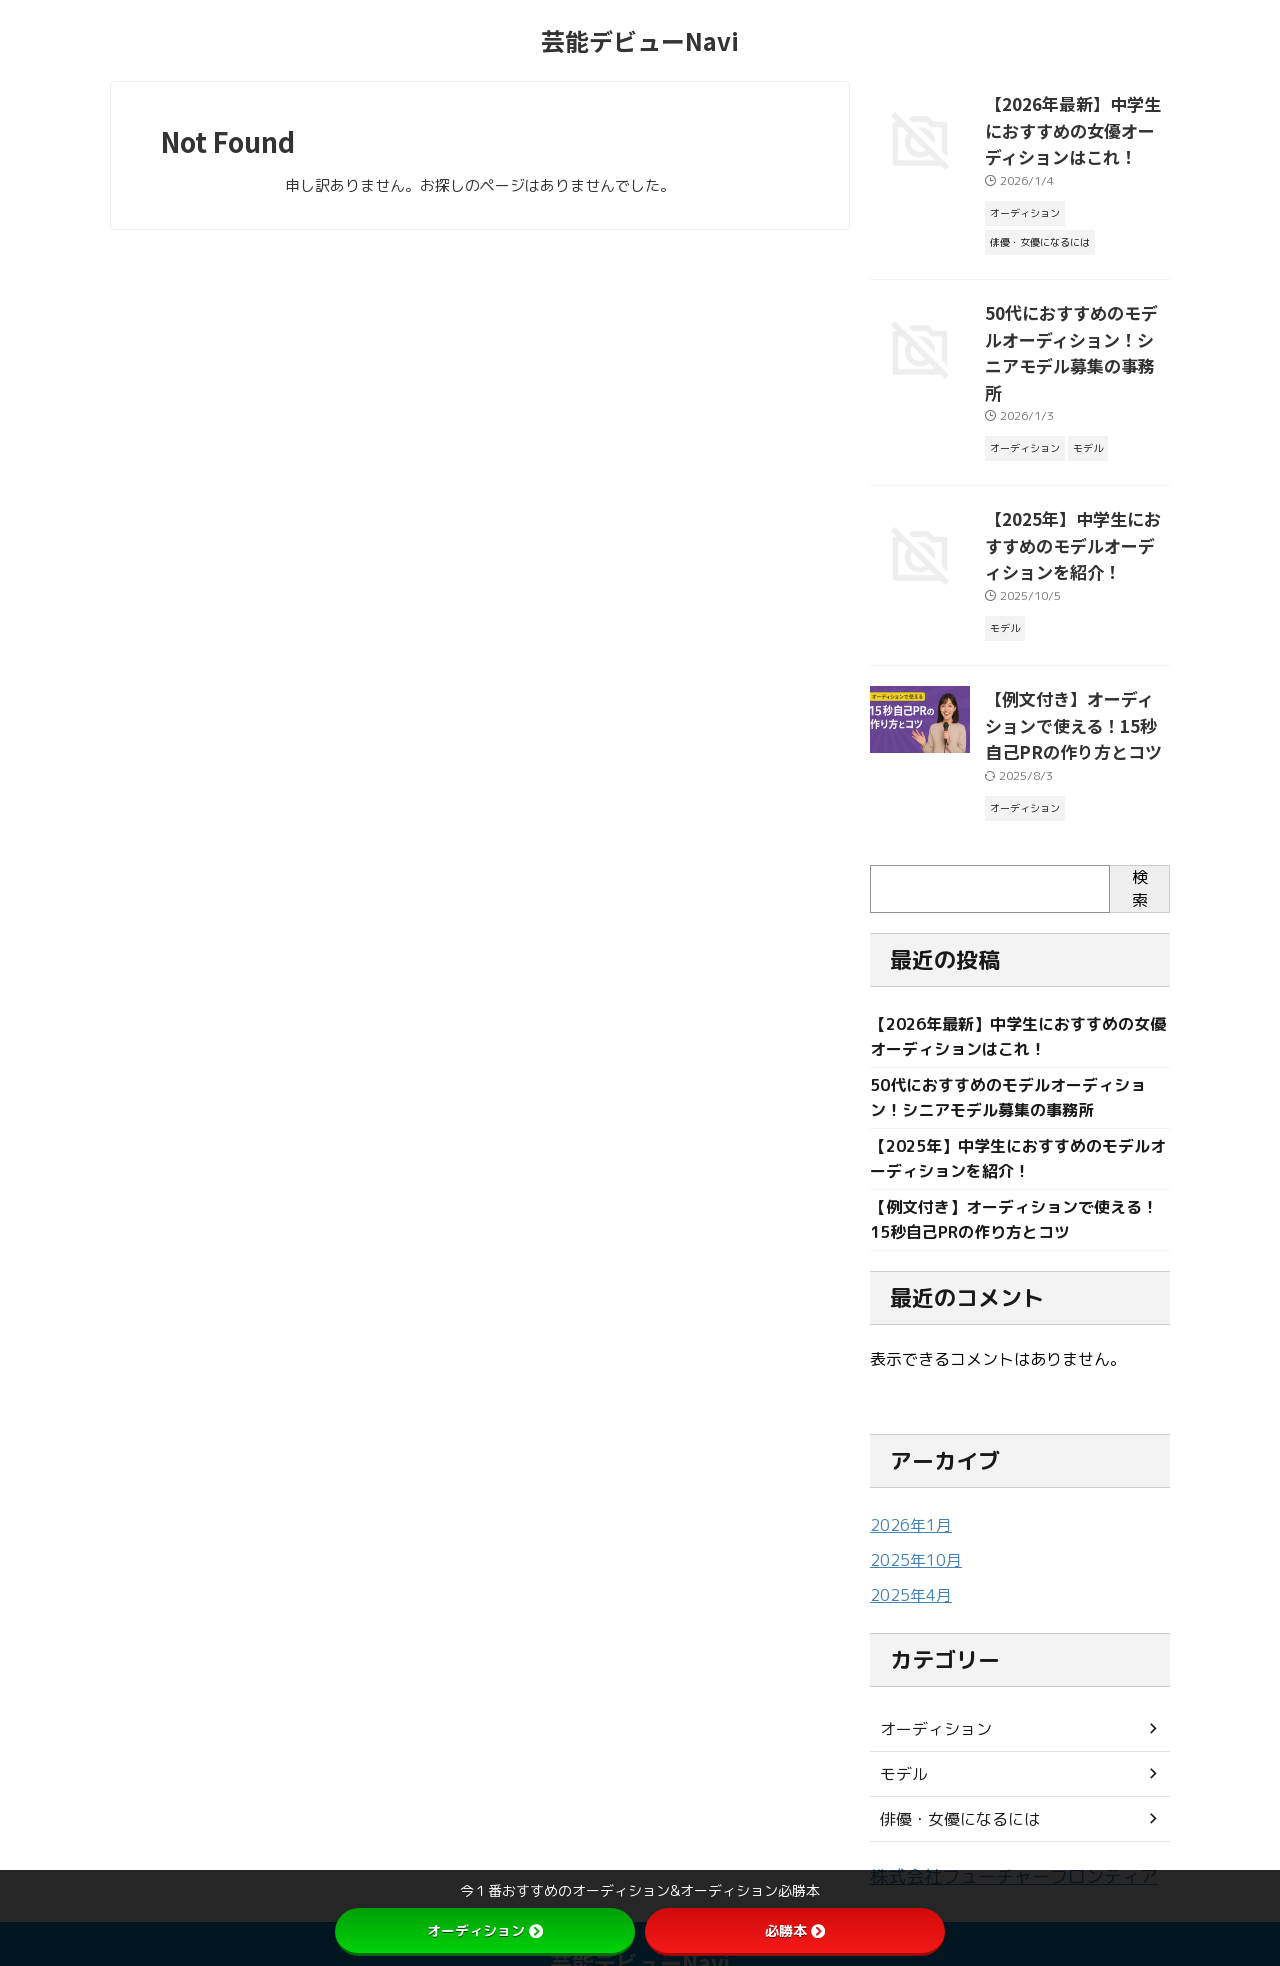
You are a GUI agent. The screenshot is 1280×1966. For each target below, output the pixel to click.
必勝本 (795, 1930)
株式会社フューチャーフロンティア (990, 1818)
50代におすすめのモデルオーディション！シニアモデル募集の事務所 (1077, 325)
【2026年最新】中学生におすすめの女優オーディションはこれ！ (1075, 125)
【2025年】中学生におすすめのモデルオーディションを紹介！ (1075, 496)
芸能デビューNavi (640, 40)
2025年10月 (911, 1504)
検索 (1140, 826)
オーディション (929, 1671)
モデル (901, 1716)
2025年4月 (906, 1538)
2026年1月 (906, 1470)
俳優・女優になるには (950, 1761)
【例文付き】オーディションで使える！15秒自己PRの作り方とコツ (1075, 667)
